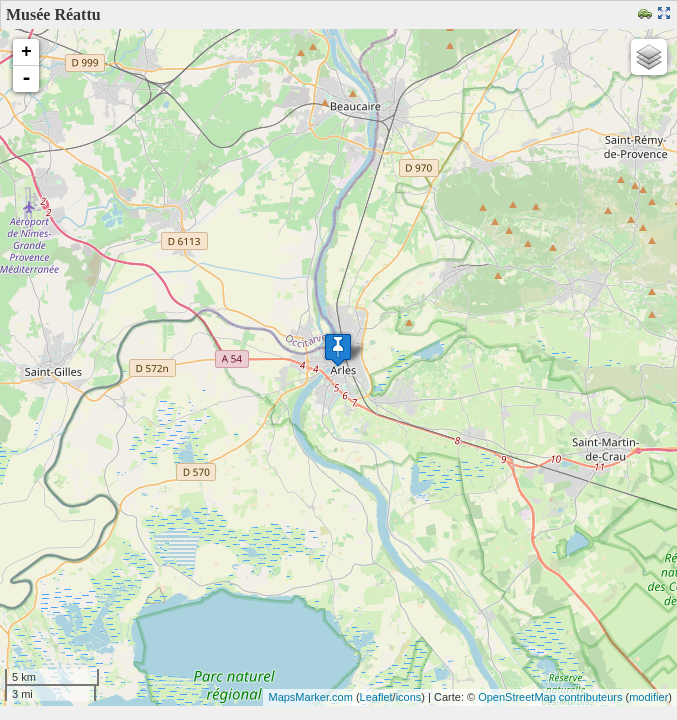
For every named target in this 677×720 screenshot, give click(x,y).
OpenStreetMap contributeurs (550, 697)
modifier (648, 697)
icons (409, 697)
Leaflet (376, 697)
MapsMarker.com (310, 697)
